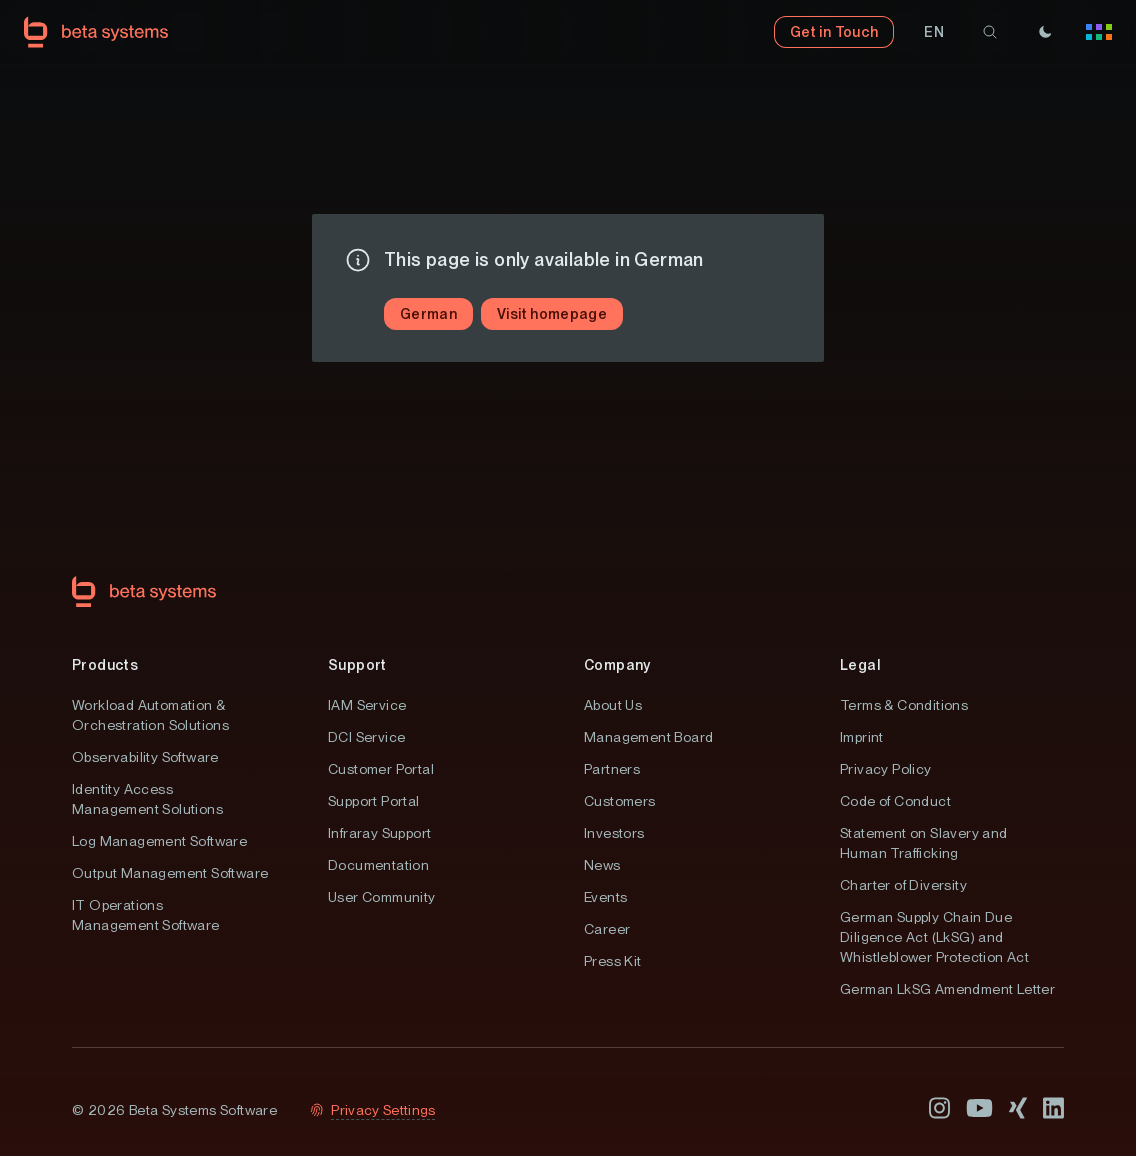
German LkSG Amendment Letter (947, 989)
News (602, 865)
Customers (620, 801)
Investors (614, 833)
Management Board (648, 737)
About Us (613, 705)
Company (617, 665)
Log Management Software (159, 841)
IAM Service (367, 705)
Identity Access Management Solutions (147, 799)
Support (357, 665)
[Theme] (1045, 32)
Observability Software (145, 757)
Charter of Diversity (903, 885)
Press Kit (613, 961)
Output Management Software (170, 873)
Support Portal (374, 801)
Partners (612, 769)
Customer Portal (381, 769)
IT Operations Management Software (146, 915)
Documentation (378, 865)
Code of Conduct (895, 801)
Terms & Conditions (904, 705)
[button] (934, 32)
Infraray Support (379, 833)
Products (105, 665)
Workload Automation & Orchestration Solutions (150, 715)
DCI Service (366, 737)
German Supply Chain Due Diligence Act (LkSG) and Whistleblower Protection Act (934, 937)
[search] (990, 32)
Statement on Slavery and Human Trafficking (924, 843)
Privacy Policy (886, 769)
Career (607, 929)
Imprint (862, 737)
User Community (382, 897)
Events (605, 897)
